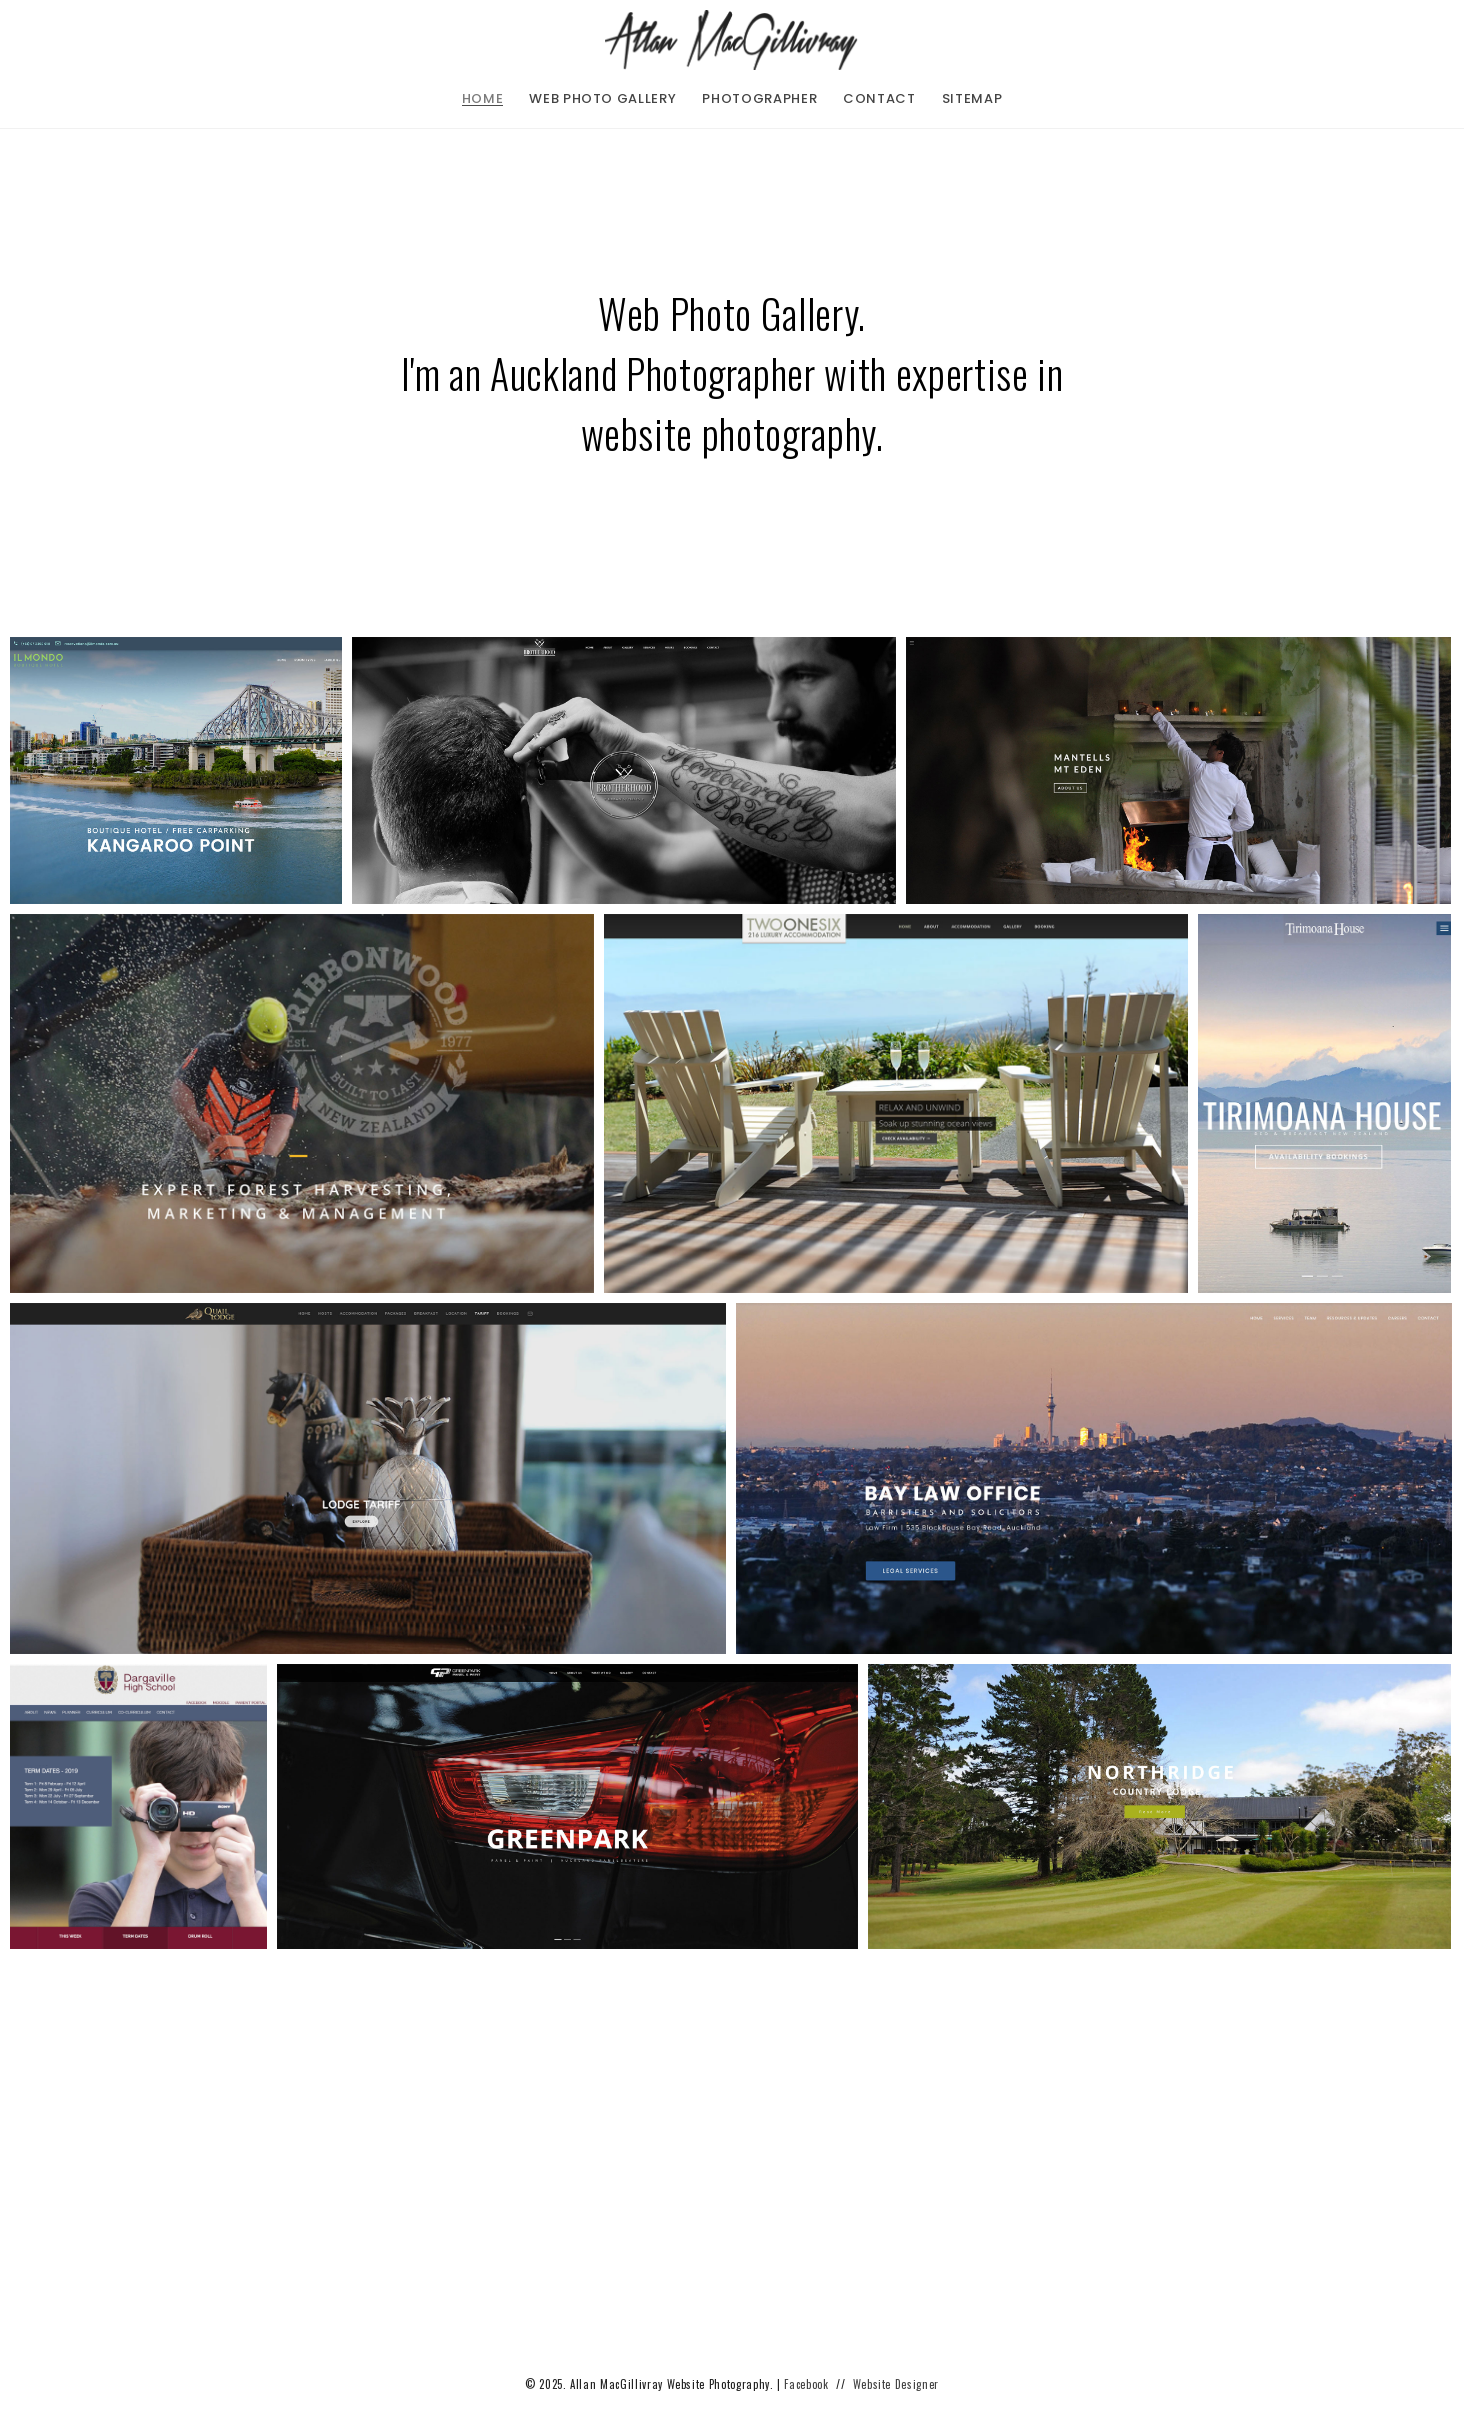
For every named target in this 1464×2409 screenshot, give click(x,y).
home (483, 99)
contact (879, 99)
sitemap (972, 99)
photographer (759, 99)
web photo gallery (602, 99)
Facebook (806, 2384)
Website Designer (896, 2384)
